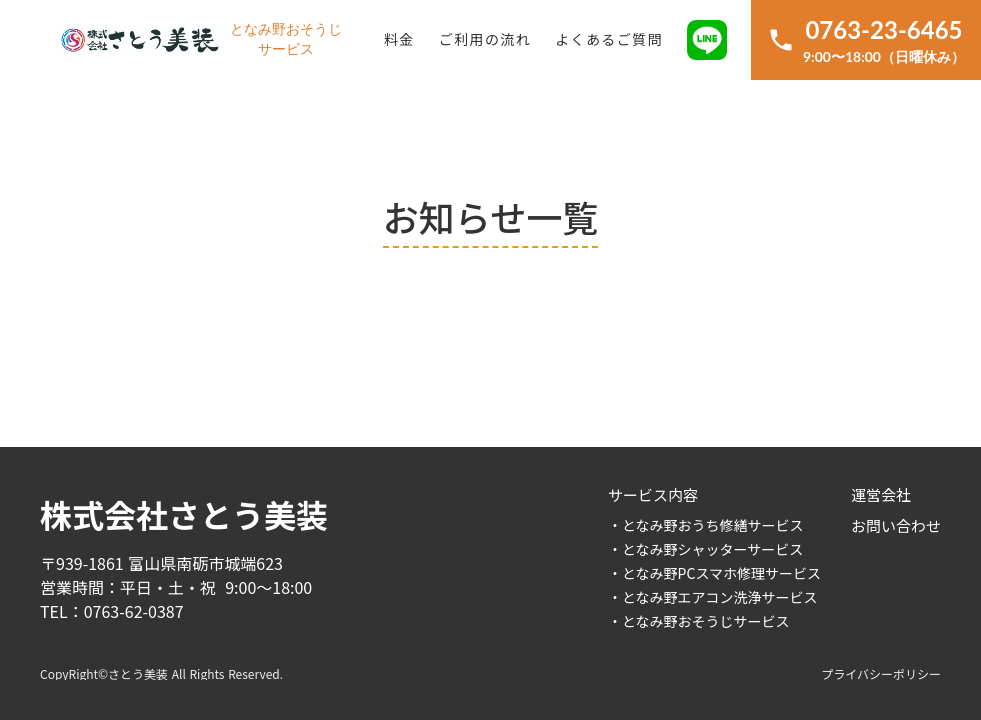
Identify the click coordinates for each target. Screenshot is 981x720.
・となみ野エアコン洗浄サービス (713, 597)
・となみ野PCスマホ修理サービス (714, 573)
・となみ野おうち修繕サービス (706, 525)
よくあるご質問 (609, 39)
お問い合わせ (896, 525)
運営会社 (881, 494)
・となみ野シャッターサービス (705, 549)
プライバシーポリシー (881, 674)
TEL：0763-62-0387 (112, 611)
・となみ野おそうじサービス (699, 621)
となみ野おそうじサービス (286, 39)
